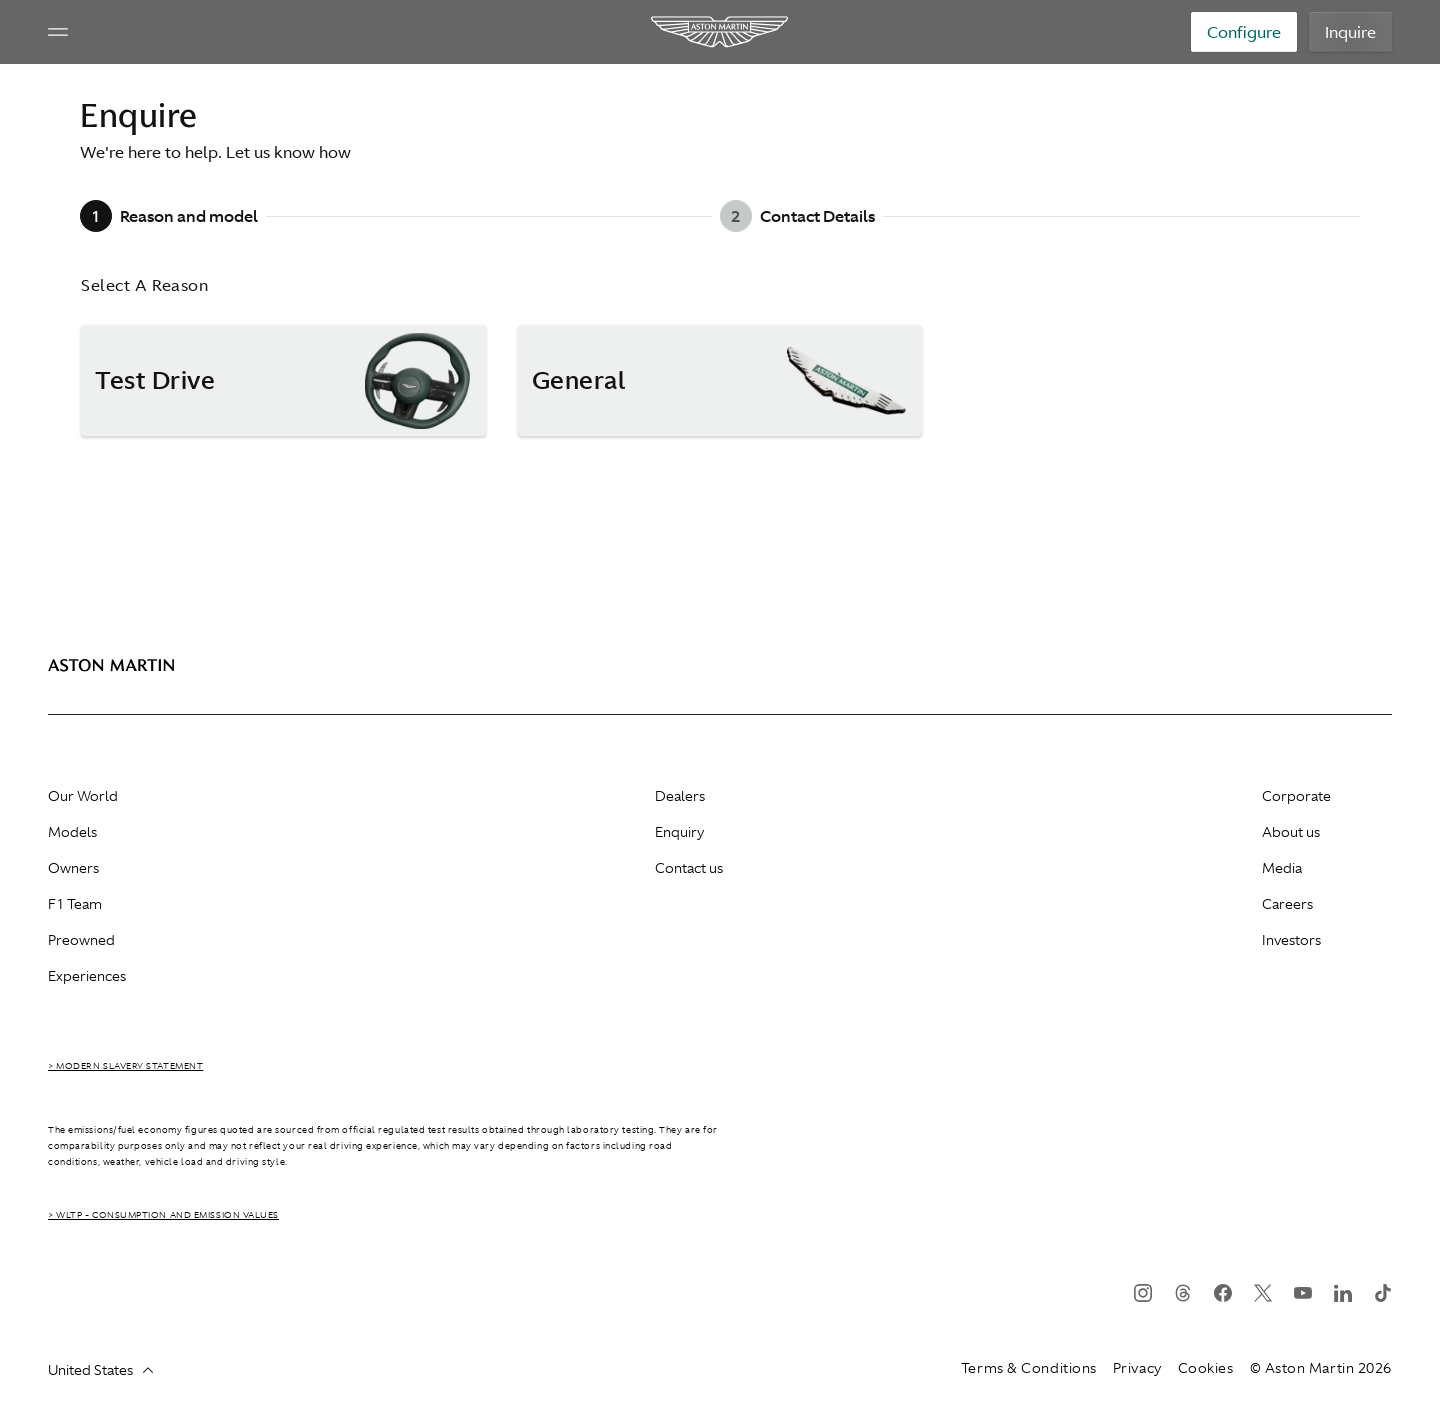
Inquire (1350, 32)
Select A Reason (144, 285)
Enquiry (679, 832)
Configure (1244, 32)
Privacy (1137, 1368)
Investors (1291, 940)
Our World (83, 796)
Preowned (81, 940)
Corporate (1296, 796)
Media (1282, 868)
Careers (1287, 904)
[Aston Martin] (720, 32)
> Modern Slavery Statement (125, 1066)
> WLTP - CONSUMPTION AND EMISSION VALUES (163, 1215)
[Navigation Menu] (58, 32)
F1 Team (75, 904)
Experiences (87, 976)
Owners (73, 868)
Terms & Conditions (1029, 1368)
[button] (283, 381)
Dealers (680, 796)
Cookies (1206, 1368)
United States (100, 1370)
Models (72, 832)
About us (1291, 832)
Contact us (689, 868)
